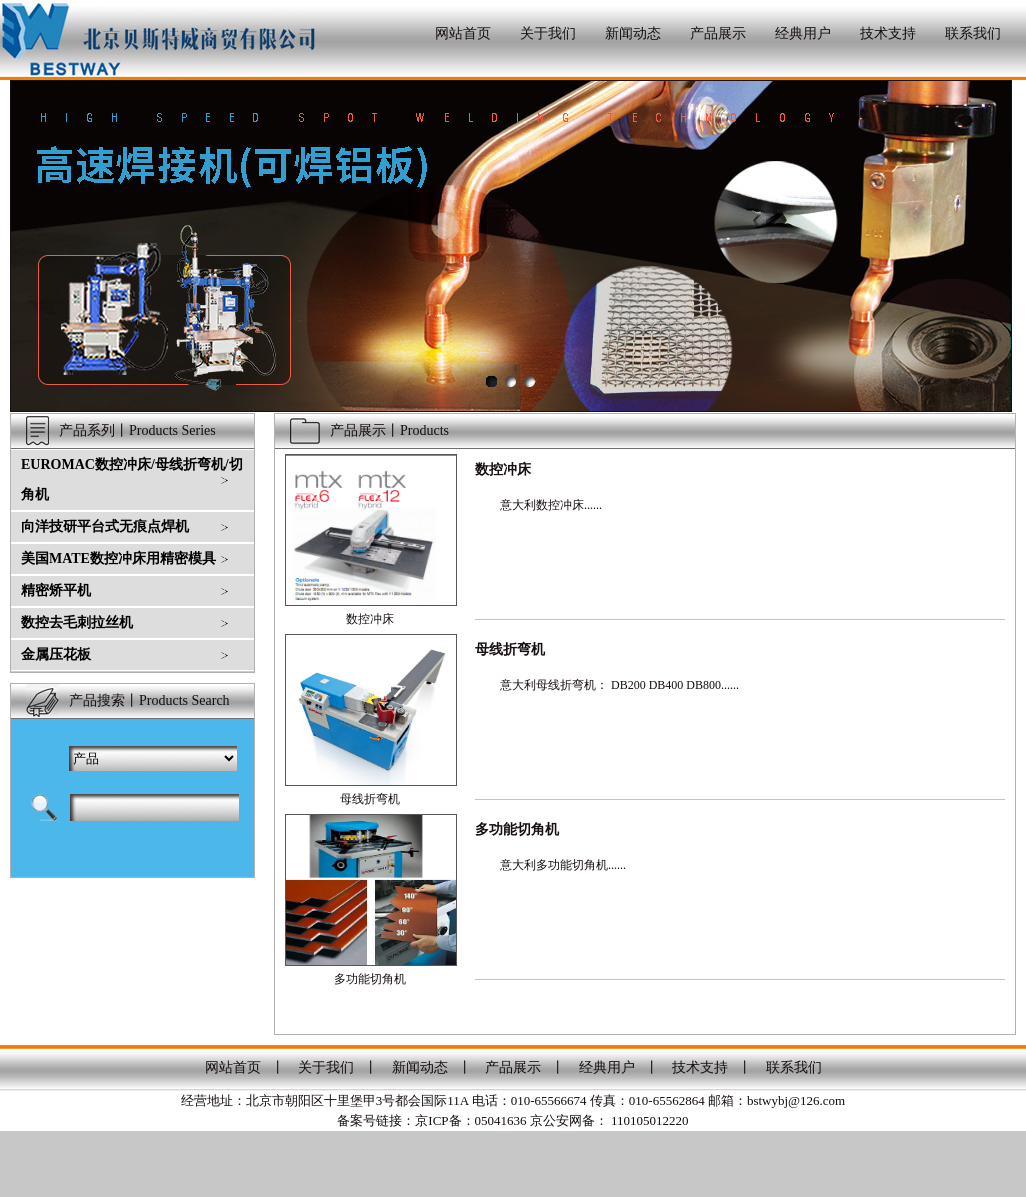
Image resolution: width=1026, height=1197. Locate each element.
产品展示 (718, 33)
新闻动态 (633, 33)
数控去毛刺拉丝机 (77, 622)
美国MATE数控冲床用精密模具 (118, 558)
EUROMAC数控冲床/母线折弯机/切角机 (132, 479)
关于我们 (548, 33)
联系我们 (973, 33)
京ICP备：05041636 (470, 1120)
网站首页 (463, 33)
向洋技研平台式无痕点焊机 (105, 526)
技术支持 (888, 33)
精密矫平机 (56, 590)
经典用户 (803, 33)
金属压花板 (56, 654)
